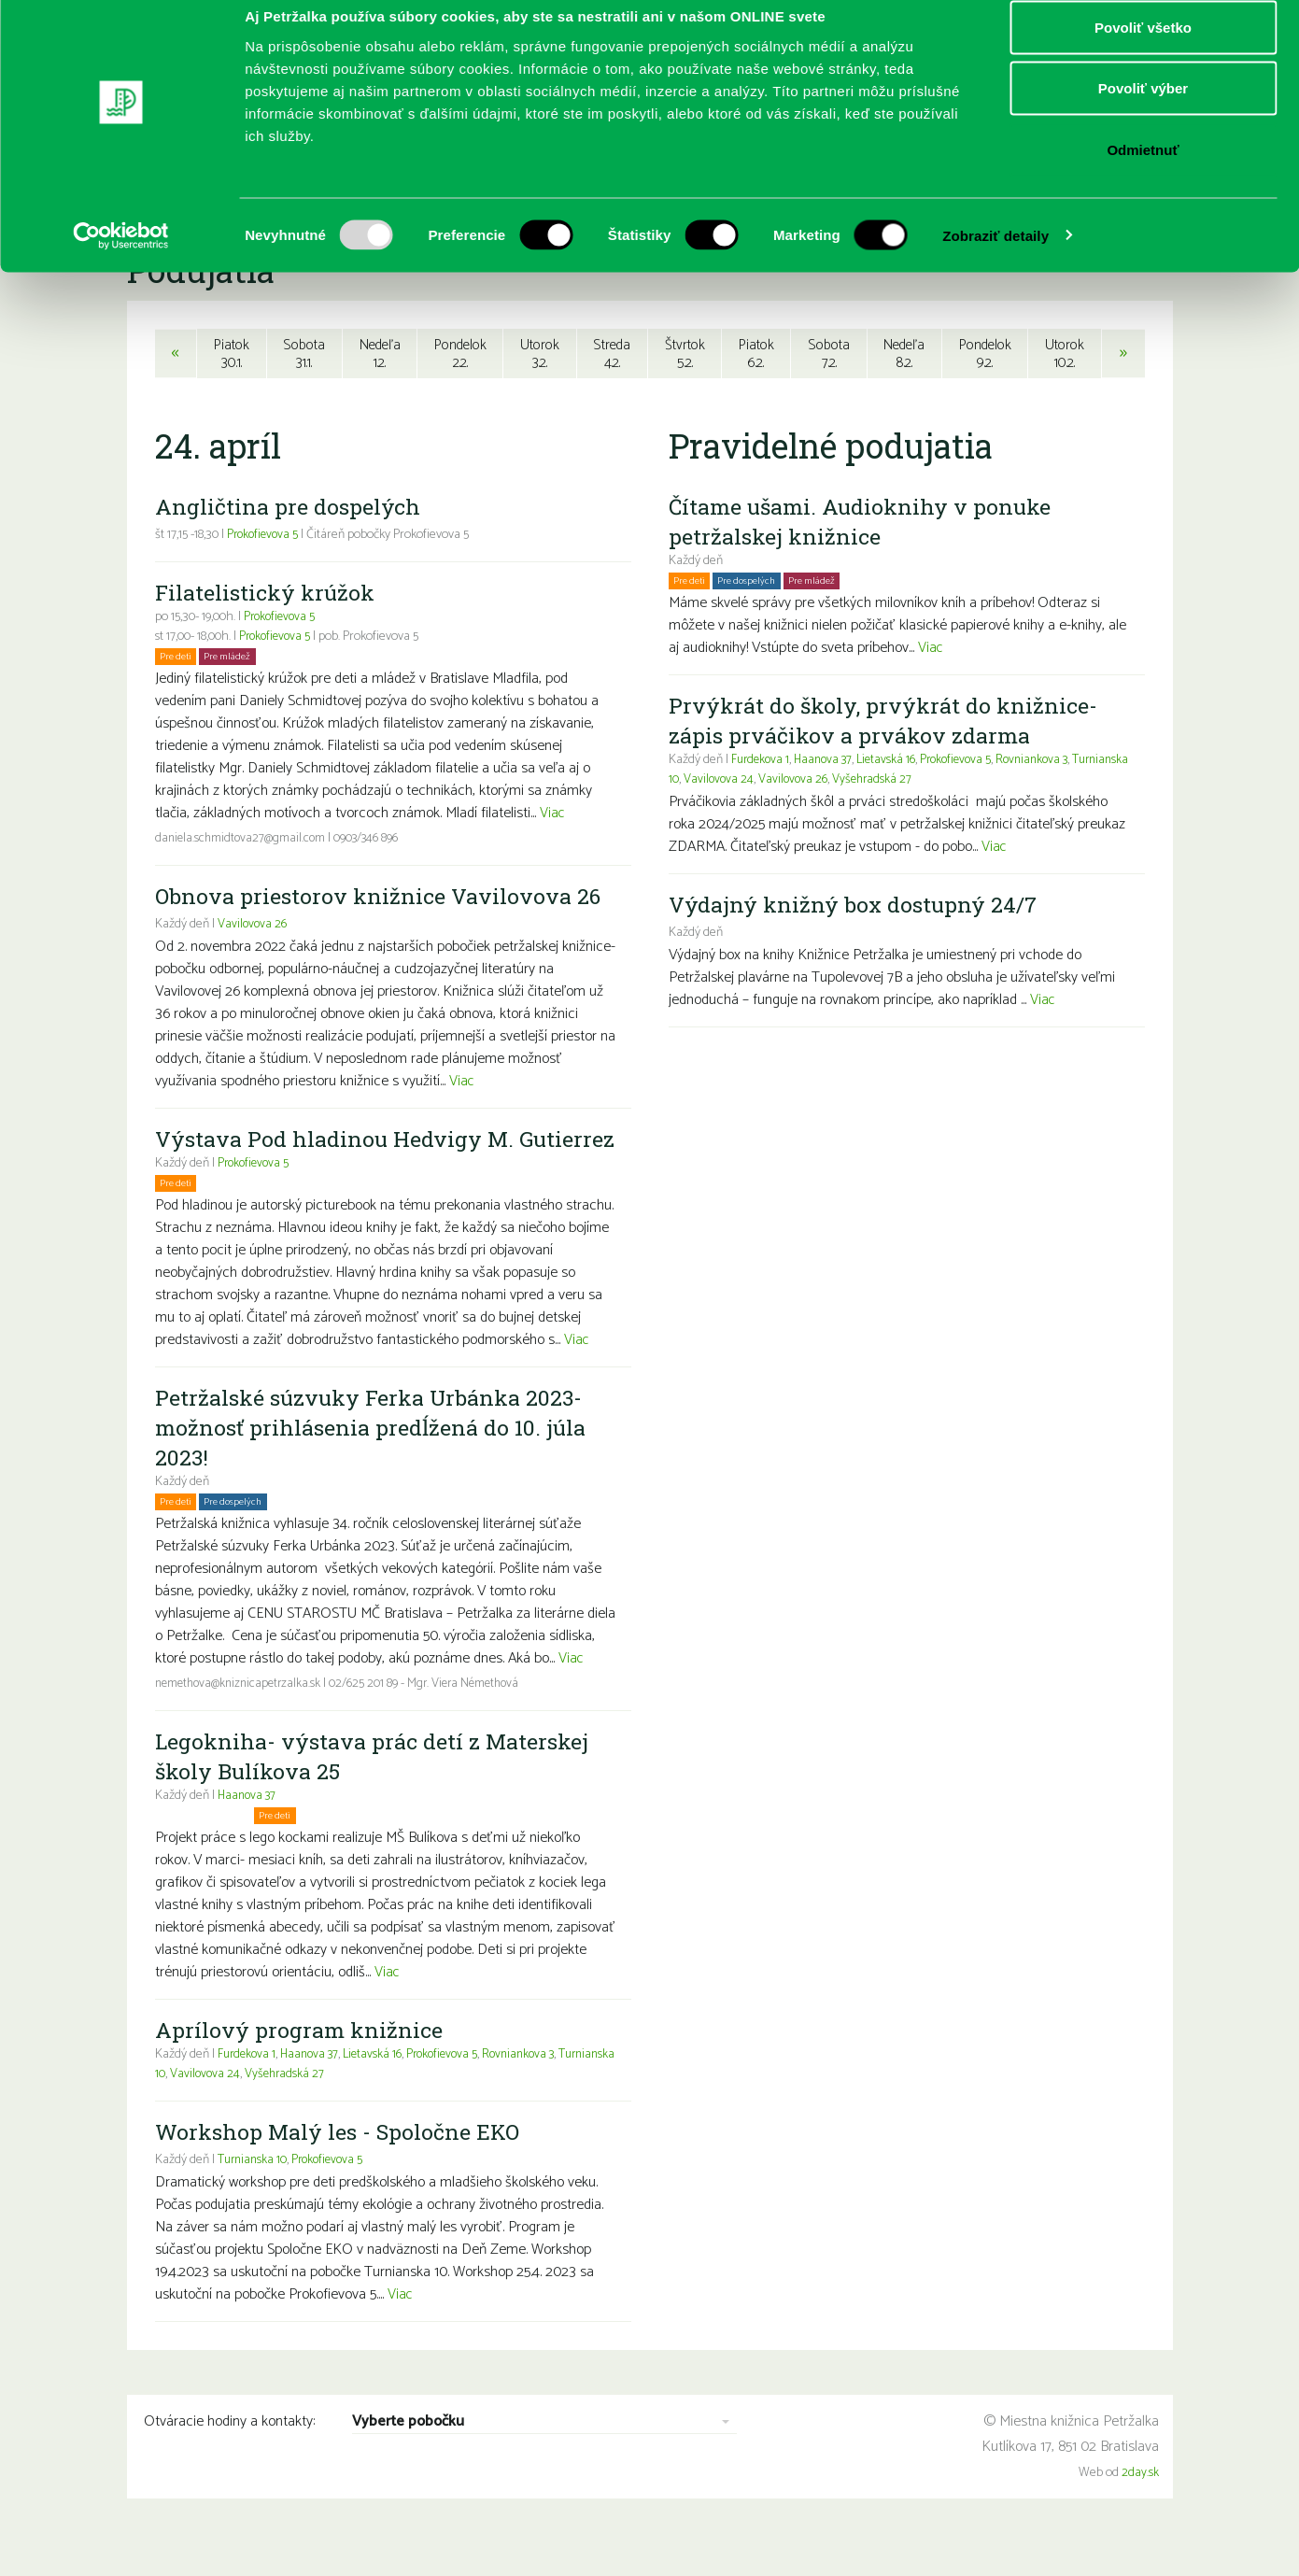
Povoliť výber (1143, 111)
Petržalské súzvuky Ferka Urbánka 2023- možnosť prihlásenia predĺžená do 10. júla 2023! (374, 1460)
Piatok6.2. (756, 354)
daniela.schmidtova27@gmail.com (243, 841)
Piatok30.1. (229, 354)
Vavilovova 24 (268, 2106)
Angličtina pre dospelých (288, 509)
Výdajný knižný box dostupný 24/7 (856, 907)
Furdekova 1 (248, 2087)
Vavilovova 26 (253, 927)
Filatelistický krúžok (267, 595)
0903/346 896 (373, 841)
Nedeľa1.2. (378, 354)
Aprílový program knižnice (300, 2062)
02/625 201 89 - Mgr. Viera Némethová (436, 1716)
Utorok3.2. (540, 354)
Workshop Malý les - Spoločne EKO (342, 2164)
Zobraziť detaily (995, 257)
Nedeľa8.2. (904, 354)
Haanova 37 (249, 1828)
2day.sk (1140, 2505)
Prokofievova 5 (265, 537)
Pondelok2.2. (459, 354)
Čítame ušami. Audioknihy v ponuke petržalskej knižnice (864, 524)
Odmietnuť (1143, 171)
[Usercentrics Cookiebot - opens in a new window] (121, 258)
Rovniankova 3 (535, 2087)
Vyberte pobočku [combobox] (408, 2455)
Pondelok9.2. (986, 354)
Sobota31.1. (302, 354)
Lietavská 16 (381, 2087)
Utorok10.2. (1066, 354)
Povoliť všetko (1143, 49)
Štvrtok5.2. (685, 354)
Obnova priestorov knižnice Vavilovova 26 (380, 898)
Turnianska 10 (191, 2106)
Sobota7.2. (829, 354)
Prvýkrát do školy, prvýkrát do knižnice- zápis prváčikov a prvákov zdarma (886, 723)
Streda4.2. (611, 354)
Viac (553, 815)
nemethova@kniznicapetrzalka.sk (242, 1716)
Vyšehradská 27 (350, 2106)
